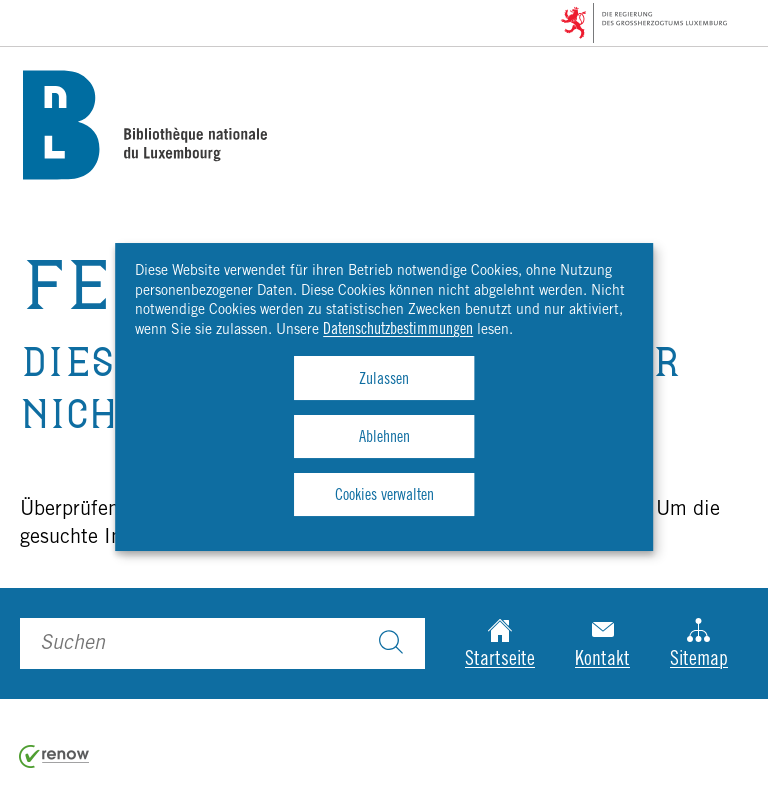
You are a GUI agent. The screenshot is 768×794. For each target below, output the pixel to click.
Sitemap (699, 644)
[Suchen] (391, 644)
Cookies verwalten (384, 496)
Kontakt (602, 644)
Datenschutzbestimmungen (398, 330)
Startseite (500, 644)
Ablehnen (384, 438)
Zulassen (384, 380)
